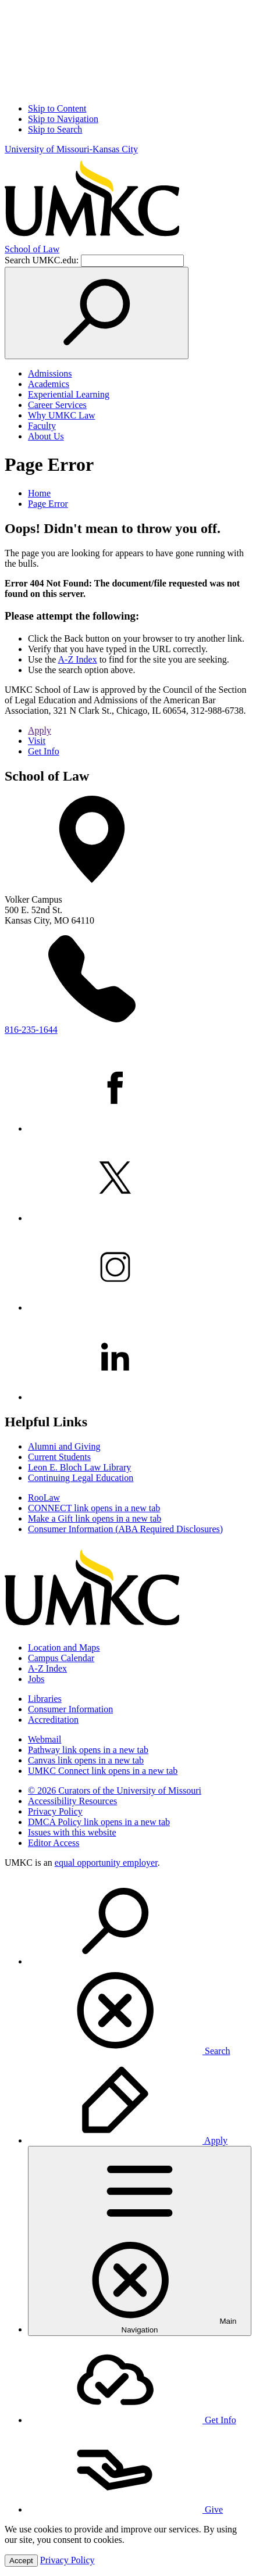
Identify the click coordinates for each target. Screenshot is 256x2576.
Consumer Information (70, 1709)
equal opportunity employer (106, 1862)
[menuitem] (139, 1966)
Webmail (44, 1739)
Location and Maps (64, 1647)
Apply (39, 730)
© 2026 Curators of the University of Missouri (114, 1790)
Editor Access (53, 1843)
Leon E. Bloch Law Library (79, 1467)
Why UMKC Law (61, 415)
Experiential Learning (68, 394)
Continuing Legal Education (80, 1478)
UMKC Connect (102, 1771)
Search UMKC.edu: (42, 260)
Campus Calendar (61, 1658)
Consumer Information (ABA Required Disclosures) (125, 1529)
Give (125, 2509)
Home (39, 493)
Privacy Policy (55, 1811)
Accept (21, 2560)
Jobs (36, 1679)
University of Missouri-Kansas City (71, 149)
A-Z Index (77, 659)
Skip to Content (57, 108)
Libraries (45, 1699)
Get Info (43, 751)
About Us (46, 436)
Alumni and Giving (64, 1446)
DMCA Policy (99, 1822)
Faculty (42, 426)
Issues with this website (72, 1832)
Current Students (59, 1457)
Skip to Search (55, 129)
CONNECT (94, 1508)
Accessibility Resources (72, 1801)
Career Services (57, 405)
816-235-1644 (31, 1030)
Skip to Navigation (63, 119)
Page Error (48, 504)
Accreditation (53, 1720)
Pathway (88, 1750)
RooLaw (44, 1497)
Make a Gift (94, 1518)
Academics (48, 384)
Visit (36, 741)
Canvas (86, 1760)
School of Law (32, 249)
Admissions (50, 373)
